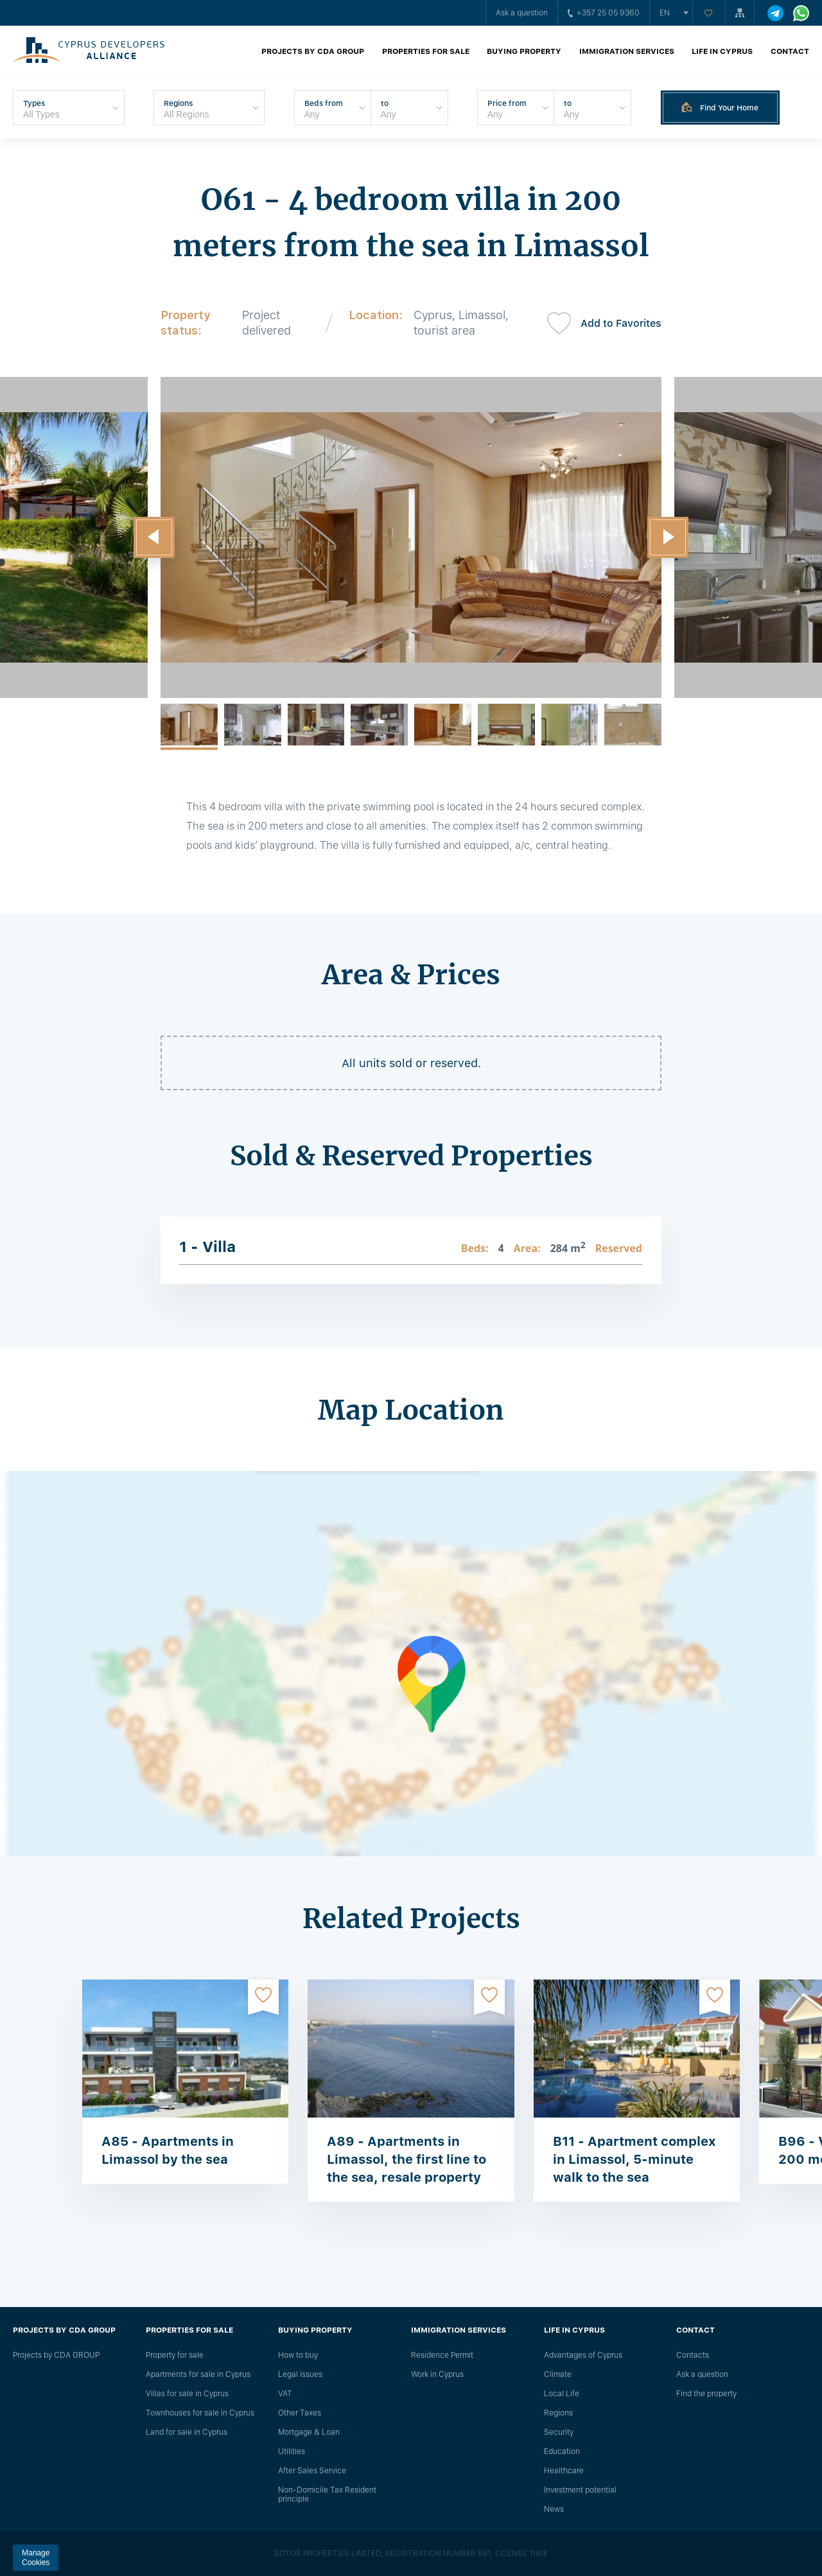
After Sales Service (312, 2470)
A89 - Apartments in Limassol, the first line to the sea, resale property (406, 2159)
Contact (790, 51)
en (665, 12)
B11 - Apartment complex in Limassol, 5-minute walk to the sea (634, 2159)
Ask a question (522, 12)
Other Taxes (299, 2412)
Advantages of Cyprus (583, 2355)
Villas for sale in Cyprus (187, 2393)
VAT (285, 2393)
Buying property (524, 51)
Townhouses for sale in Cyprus (200, 2412)
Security (558, 2432)
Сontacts (692, 2355)
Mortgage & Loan (309, 2432)
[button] (154, 537)
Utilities (291, 2451)
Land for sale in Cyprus (186, 2432)
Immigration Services (626, 51)
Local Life (561, 2393)
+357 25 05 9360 (604, 12)
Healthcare (564, 2470)
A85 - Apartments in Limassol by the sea (167, 2150)
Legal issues (300, 2374)
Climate (558, 2374)
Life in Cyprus (722, 51)
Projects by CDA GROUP (312, 51)
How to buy (298, 2355)
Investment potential (580, 2489)
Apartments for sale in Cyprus (198, 2374)
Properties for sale (425, 51)
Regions (558, 2412)
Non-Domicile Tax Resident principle (327, 2494)
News (554, 2509)
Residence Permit (442, 2355)
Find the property (706, 2393)
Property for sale (175, 2355)
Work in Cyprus (437, 2374)
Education (562, 2451)
